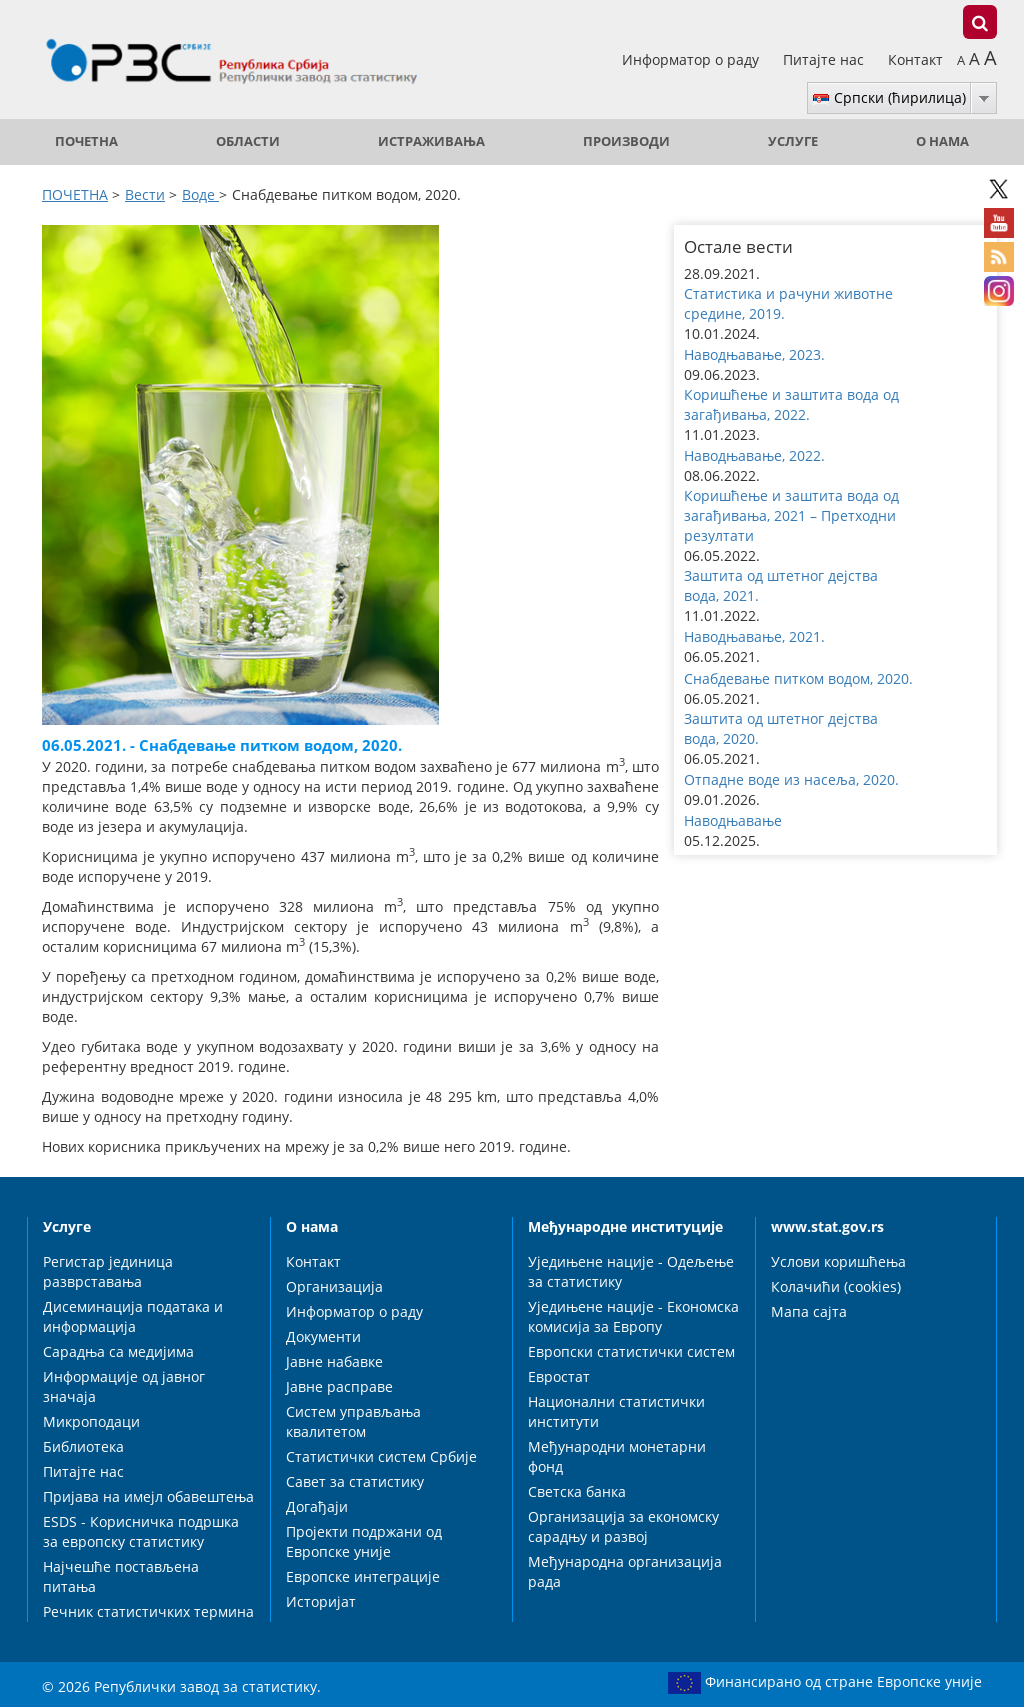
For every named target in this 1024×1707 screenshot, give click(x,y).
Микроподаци (91, 1421)
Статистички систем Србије (381, 1456)
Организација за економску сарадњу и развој (623, 1526)
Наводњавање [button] (733, 820)
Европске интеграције (363, 1576)
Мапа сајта (809, 1311)
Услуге (793, 141)
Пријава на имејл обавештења (148, 1496)
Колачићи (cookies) (836, 1286)
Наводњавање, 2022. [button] (754, 455)
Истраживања (431, 141)
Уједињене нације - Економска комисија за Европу (633, 1316)
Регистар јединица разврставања (108, 1271)
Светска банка (577, 1491)
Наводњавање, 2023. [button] (754, 354)
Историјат (321, 1601)
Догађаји (317, 1506)
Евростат (559, 1376)
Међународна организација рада (625, 1571)
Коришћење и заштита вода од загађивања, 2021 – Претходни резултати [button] (791, 515)
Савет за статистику (355, 1481)
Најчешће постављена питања (121, 1576)
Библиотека (83, 1446)
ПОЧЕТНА (86, 141)
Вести (145, 194)
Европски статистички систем (631, 1351)
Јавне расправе (339, 1386)
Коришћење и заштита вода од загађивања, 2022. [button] (791, 404)
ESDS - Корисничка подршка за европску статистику (141, 1531)
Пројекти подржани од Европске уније (364, 1541)
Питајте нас (825, 59)
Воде (200, 194)
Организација (334, 1286)
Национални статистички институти (616, 1411)
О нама (942, 141)
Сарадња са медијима (118, 1351)
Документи (323, 1336)
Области (248, 141)
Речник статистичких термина (148, 1611)
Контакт (915, 59)
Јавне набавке (334, 1361)
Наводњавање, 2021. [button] (754, 636)
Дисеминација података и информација (133, 1316)
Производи (626, 141)
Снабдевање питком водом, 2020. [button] (798, 678)
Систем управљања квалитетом (353, 1421)
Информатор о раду (692, 59)
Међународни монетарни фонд (617, 1456)
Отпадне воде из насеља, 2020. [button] (791, 779)
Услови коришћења (838, 1261)
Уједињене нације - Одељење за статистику (631, 1271)
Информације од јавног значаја (124, 1386)
